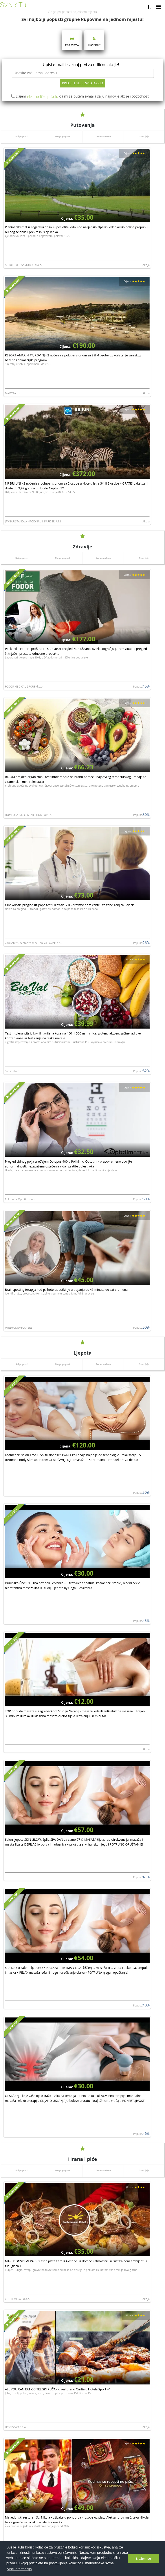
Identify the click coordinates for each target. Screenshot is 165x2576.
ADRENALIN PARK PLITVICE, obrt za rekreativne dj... (116, 1665)
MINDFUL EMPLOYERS (98, 623)
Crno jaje (144, 136)
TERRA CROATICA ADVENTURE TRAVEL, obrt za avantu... (119, 1755)
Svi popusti (21, 136)
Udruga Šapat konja (15, 1755)
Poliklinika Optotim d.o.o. (18, 623)
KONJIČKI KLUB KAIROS (99, 1576)
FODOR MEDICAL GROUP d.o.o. (22, 444)
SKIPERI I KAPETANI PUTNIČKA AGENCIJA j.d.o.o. (114, 2375)
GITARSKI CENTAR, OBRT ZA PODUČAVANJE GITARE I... (118, 2187)
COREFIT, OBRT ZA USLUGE (19, 1665)
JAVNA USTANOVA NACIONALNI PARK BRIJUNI (31, 318)
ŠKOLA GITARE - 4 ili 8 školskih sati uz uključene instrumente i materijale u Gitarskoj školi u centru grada (120, 2154)
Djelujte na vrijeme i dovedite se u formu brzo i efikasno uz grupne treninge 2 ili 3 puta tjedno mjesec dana (41, 1632)
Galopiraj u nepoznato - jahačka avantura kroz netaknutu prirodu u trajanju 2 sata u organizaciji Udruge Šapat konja (38, 1722)
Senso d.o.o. (92, 534)
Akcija (76, 228)
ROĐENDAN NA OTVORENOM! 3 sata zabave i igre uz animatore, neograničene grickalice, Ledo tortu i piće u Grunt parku (40, 1543)
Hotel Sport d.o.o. (96, 1055)
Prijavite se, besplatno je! (82, 83)
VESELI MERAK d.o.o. (15, 1055)
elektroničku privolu (42, 96)
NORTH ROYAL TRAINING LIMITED (23, 2281)
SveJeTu (13, 5)
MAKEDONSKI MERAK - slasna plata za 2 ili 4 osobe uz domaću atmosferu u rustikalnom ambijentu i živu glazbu (41, 1022)
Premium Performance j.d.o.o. (21, 1971)
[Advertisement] (82, 2496)
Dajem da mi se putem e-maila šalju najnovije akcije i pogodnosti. (83, 96)
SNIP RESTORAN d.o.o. (16, 1144)
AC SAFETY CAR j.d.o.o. (99, 1881)
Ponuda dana (72, 41)
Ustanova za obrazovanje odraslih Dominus (29, 2187)
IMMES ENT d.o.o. (96, 2060)
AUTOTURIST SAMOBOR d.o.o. (21, 228)
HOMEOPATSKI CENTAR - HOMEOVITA (108, 444)
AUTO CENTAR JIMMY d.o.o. (20, 1881)
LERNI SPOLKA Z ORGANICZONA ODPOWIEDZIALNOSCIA (119, 2281)
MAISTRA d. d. (93, 228)
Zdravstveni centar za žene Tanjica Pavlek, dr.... (31, 534)
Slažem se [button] (143, 2558)
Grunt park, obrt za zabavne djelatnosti (27, 1576)
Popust (67, 444)
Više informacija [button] (19, 2569)
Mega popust (94, 41)
